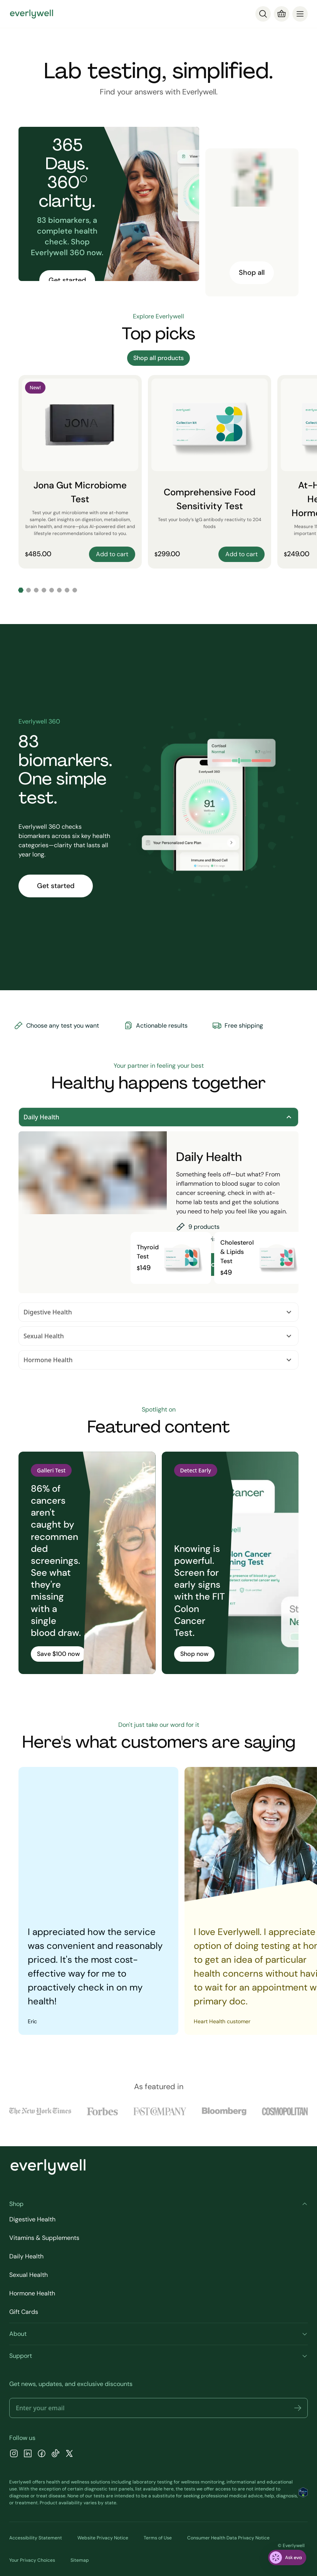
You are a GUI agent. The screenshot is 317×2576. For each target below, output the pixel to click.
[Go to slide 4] (44, 590)
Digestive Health (158, 1312)
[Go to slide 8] (74, 590)
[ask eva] (287, 2557)
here (169, 2489)
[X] (69, 2454)
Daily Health (158, 1117)
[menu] (300, 14)
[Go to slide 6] (59, 590)
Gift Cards (23, 2312)
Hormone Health (158, 1360)
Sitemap (79, 2560)
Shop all (252, 272)
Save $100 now (58, 1654)
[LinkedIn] (27, 2454)
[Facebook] (41, 2454)
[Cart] (281, 14)
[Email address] (158, 2408)
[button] (297, 2408)
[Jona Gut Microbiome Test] (80, 472)
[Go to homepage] (31, 14)
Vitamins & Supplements (44, 2238)
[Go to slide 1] (20, 590)
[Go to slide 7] (67, 590)
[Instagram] (13, 2454)
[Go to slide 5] (51, 590)
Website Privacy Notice (102, 2538)
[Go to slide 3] (36, 590)
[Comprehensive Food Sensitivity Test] (209, 472)
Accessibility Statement (35, 2538)
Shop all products (158, 358)
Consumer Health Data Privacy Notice (228, 2538)
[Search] (263, 14)
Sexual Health (158, 1336)
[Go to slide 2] (28, 590)
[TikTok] (55, 2454)
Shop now (194, 1654)
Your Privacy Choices (32, 2560)
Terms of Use (158, 2538)
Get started (67, 280)
